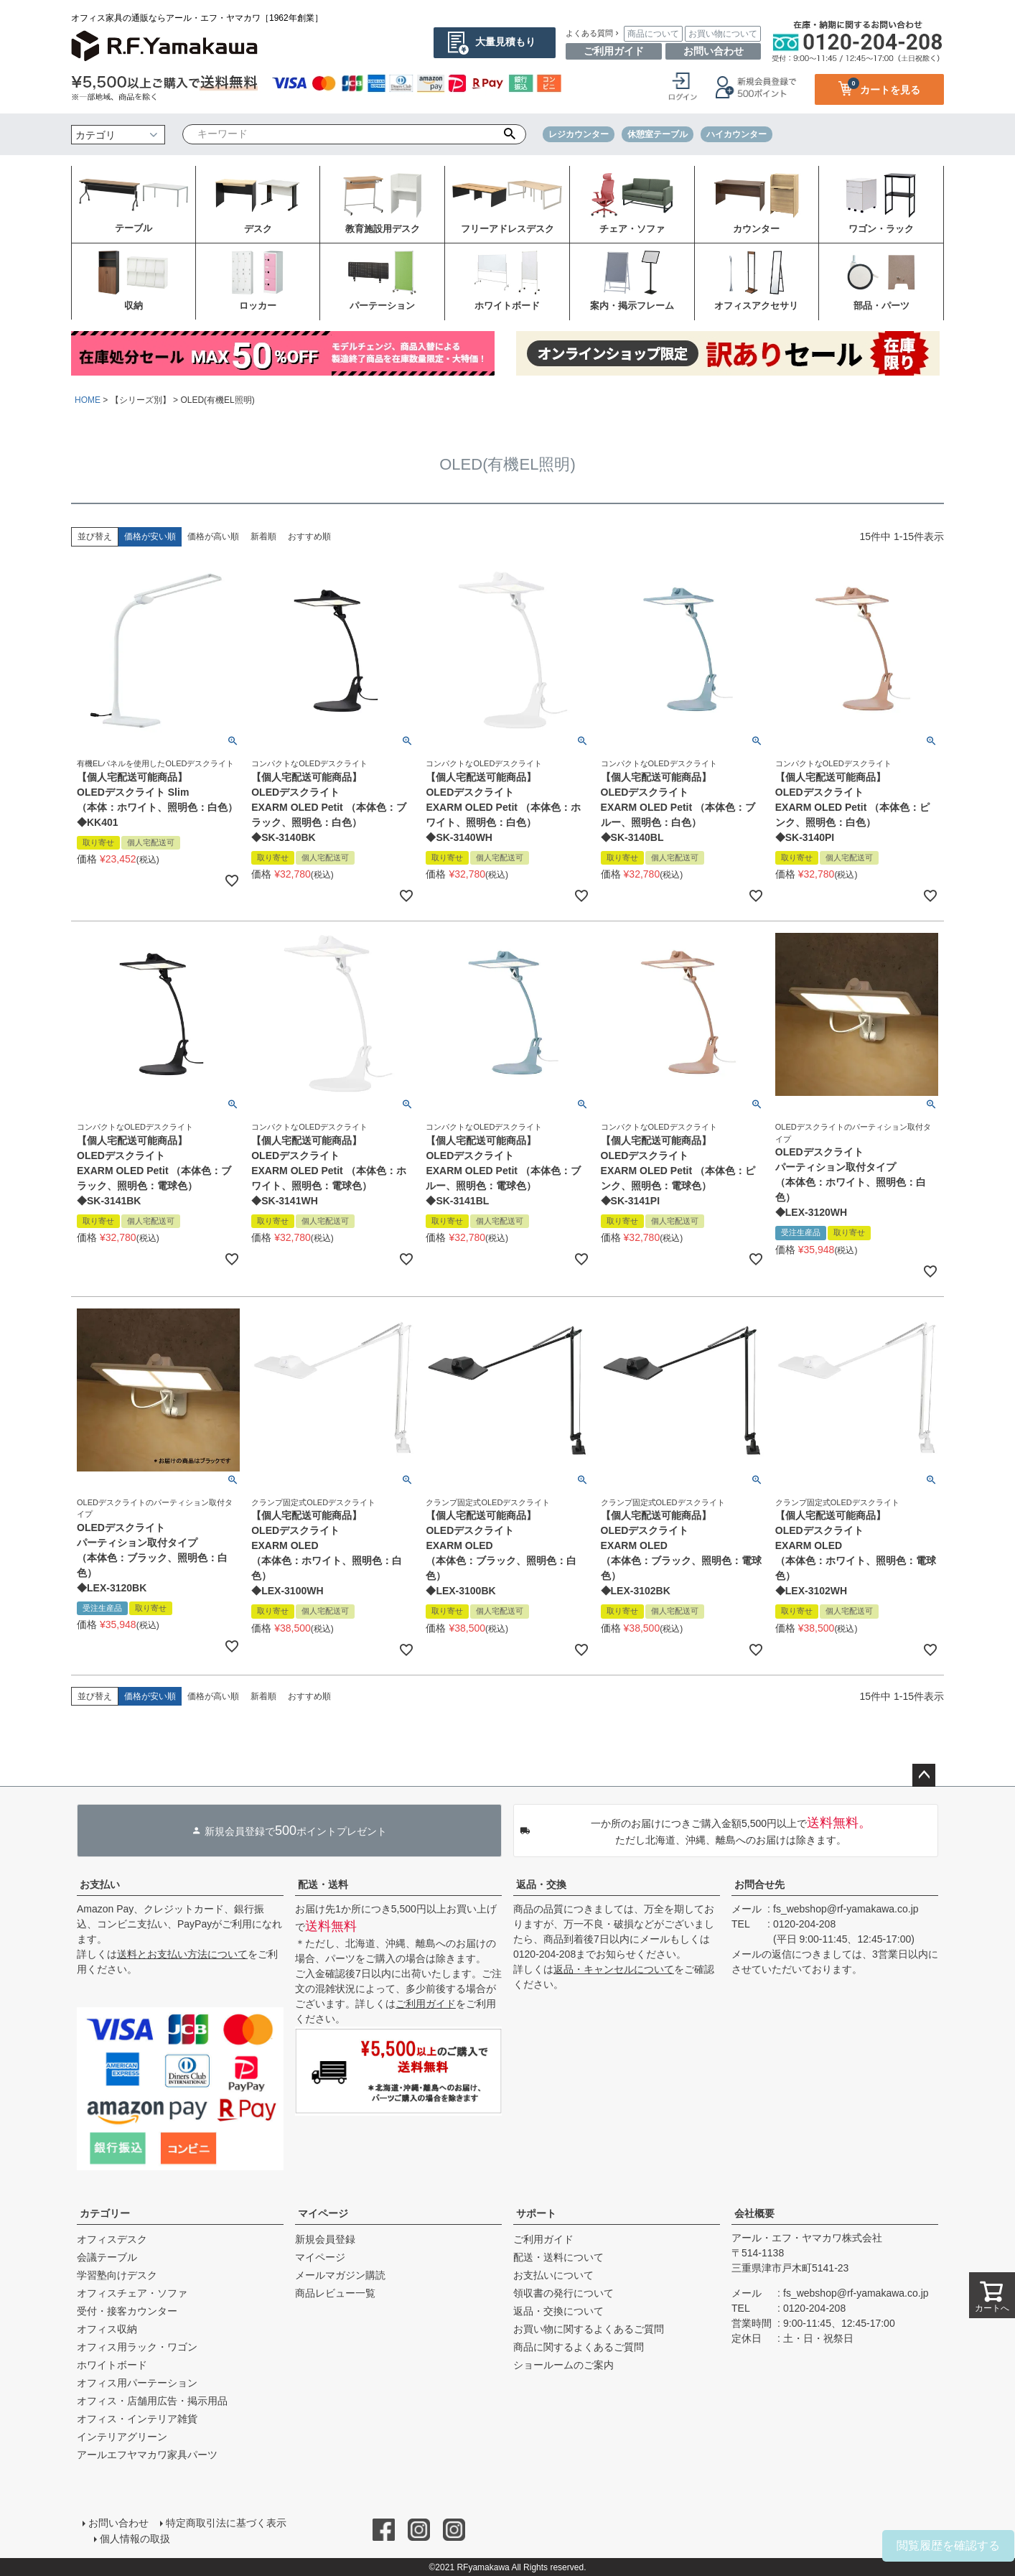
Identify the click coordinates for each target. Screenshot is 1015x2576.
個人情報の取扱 (135, 2538)
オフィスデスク (112, 2239)
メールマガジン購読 (340, 2275)
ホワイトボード (112, 2365)
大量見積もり (505, 41)
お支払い (100, 1884)
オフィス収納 (107, 2329)
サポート (536, 2213)
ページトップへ (923, 1775)
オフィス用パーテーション (137, 2383)
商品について (653, 34)
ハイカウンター (736, 134)
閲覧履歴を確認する (948, 2545)
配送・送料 (323, 1884)
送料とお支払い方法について (182, 1954)
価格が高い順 (213, 536)
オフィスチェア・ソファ (132, 2293)
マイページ (323, 2213)
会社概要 (754, 2213)
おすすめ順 (309, 536)
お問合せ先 (759, 1884)
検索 (510, 134)
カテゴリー (105, 2213)
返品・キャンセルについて (613, 1969)
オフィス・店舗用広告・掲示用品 (152, 2401)
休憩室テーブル (657, 134)
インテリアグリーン (122, 2436)
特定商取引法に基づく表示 (226, 2523)
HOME (87, 400)
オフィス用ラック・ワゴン (137, 2347)
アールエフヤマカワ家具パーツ (147, 2454)
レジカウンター (578, 134)
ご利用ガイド (614, 51)
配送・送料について (558, 2257)
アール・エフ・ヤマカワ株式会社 (806, 2237)
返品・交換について (558, 2311)
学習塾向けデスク (117, 2275)
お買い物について (722, 34)
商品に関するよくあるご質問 (578, 2347)
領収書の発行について (563, 2293)
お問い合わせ (713, 51)
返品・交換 (541, 1884)
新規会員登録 (325, 2239)
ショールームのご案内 (563, 2365)
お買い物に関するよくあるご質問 (588, 2329)
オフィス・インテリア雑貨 (137, 2418)
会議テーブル (107, 2257)
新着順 (263, 536)
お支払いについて (553, 2275)
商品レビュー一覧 (335, 2293)
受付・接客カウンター (127, 2311)
